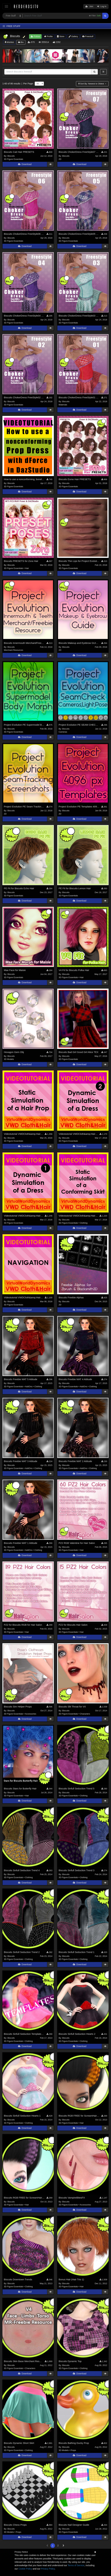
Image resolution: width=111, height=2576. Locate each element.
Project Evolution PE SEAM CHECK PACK (79, 724)
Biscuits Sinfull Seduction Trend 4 (22, 1870)
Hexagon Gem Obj (14, 1052)
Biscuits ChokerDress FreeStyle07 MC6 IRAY (79, 152)
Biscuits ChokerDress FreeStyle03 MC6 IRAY (79, 315)
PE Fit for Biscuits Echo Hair (19, 888)
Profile (48, 36)
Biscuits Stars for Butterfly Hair (20, 1788)
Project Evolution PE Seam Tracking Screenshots (24, 806)
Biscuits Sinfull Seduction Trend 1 (76, 1952)
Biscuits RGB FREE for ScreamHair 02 (79, 2115)
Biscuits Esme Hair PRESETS (75, 479)
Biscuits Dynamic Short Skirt (19, 2443)
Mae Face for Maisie (15, 970)
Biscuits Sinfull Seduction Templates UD (24, 2034)
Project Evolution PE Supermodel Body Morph (24, 724)
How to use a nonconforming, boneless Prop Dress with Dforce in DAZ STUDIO (24, 479)
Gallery (73, 36)
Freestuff (87, 36)
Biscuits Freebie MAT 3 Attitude (20, 1461)
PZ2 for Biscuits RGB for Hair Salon (23, 1624)
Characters (85, 1714)
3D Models (9, 1059)
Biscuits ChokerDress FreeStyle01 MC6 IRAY (79, 397)
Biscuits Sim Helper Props (18, 1706)
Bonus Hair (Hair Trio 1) (71, 2279)
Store (60, 36)
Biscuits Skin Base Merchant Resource (23, 2361)
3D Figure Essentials (13, 159)
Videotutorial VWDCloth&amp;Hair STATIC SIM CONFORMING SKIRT (78, 1215)
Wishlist (9, 42)
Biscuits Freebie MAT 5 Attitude (20, 1379)
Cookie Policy (25, 2568)
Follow (35, 36)
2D (60, 159)
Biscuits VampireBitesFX (72, 2197)
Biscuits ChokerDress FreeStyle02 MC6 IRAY (24, 397)
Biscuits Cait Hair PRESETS (19, 152)
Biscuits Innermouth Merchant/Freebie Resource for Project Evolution (24, 643)
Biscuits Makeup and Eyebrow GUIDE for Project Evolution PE (79, 643)
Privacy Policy (48, 2568)
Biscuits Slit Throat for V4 (72, 1706)
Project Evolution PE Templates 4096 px (79, 806)
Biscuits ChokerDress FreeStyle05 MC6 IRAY (79, 233)
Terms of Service (76, 2565)
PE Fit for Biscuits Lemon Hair (75, 888)
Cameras (63, 732)
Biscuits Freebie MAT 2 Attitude (75, 1461)
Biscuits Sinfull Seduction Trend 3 (76, 1870)
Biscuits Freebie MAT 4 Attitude (75, 1379)
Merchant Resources (13, 650)
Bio (21, 42)
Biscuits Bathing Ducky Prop (74, 2443)
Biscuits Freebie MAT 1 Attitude (20, 1543)
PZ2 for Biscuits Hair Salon (73, 1624)
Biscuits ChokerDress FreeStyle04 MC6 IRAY (24, 315)
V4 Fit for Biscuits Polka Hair (74, 970)
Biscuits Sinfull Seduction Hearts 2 (77, 2034)
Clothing (84, 1223)
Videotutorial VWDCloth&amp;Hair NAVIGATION (23, 1297)
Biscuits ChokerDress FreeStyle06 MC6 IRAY (24, 233)
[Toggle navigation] (6, 6)
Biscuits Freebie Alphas (71, 1297)
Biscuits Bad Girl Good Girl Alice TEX (78, 1052)
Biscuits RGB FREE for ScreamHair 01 (24, 2197)
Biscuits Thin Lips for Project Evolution (79, 561)
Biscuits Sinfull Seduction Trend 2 (22, 1952)
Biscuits (11, 156)
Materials (63, 404)
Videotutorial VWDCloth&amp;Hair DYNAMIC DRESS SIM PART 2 (78, 1133)
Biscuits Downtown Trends (18, 2279)
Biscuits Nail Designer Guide (74, 2524)
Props (73, 2450)
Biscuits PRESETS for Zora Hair (21, 561)
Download (24, 164)
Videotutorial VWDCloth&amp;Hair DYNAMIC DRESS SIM (23, 1215)
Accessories (30, 1714)
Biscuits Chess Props (15, 2524)
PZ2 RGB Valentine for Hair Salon (77, 1543)
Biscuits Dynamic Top (70, 2361)
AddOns (28, 1386)
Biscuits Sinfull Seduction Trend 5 (76, 1788)
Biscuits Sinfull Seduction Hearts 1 (22, 2115)
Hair (27, 568)
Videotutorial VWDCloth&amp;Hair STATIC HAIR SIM (23, 1133)
